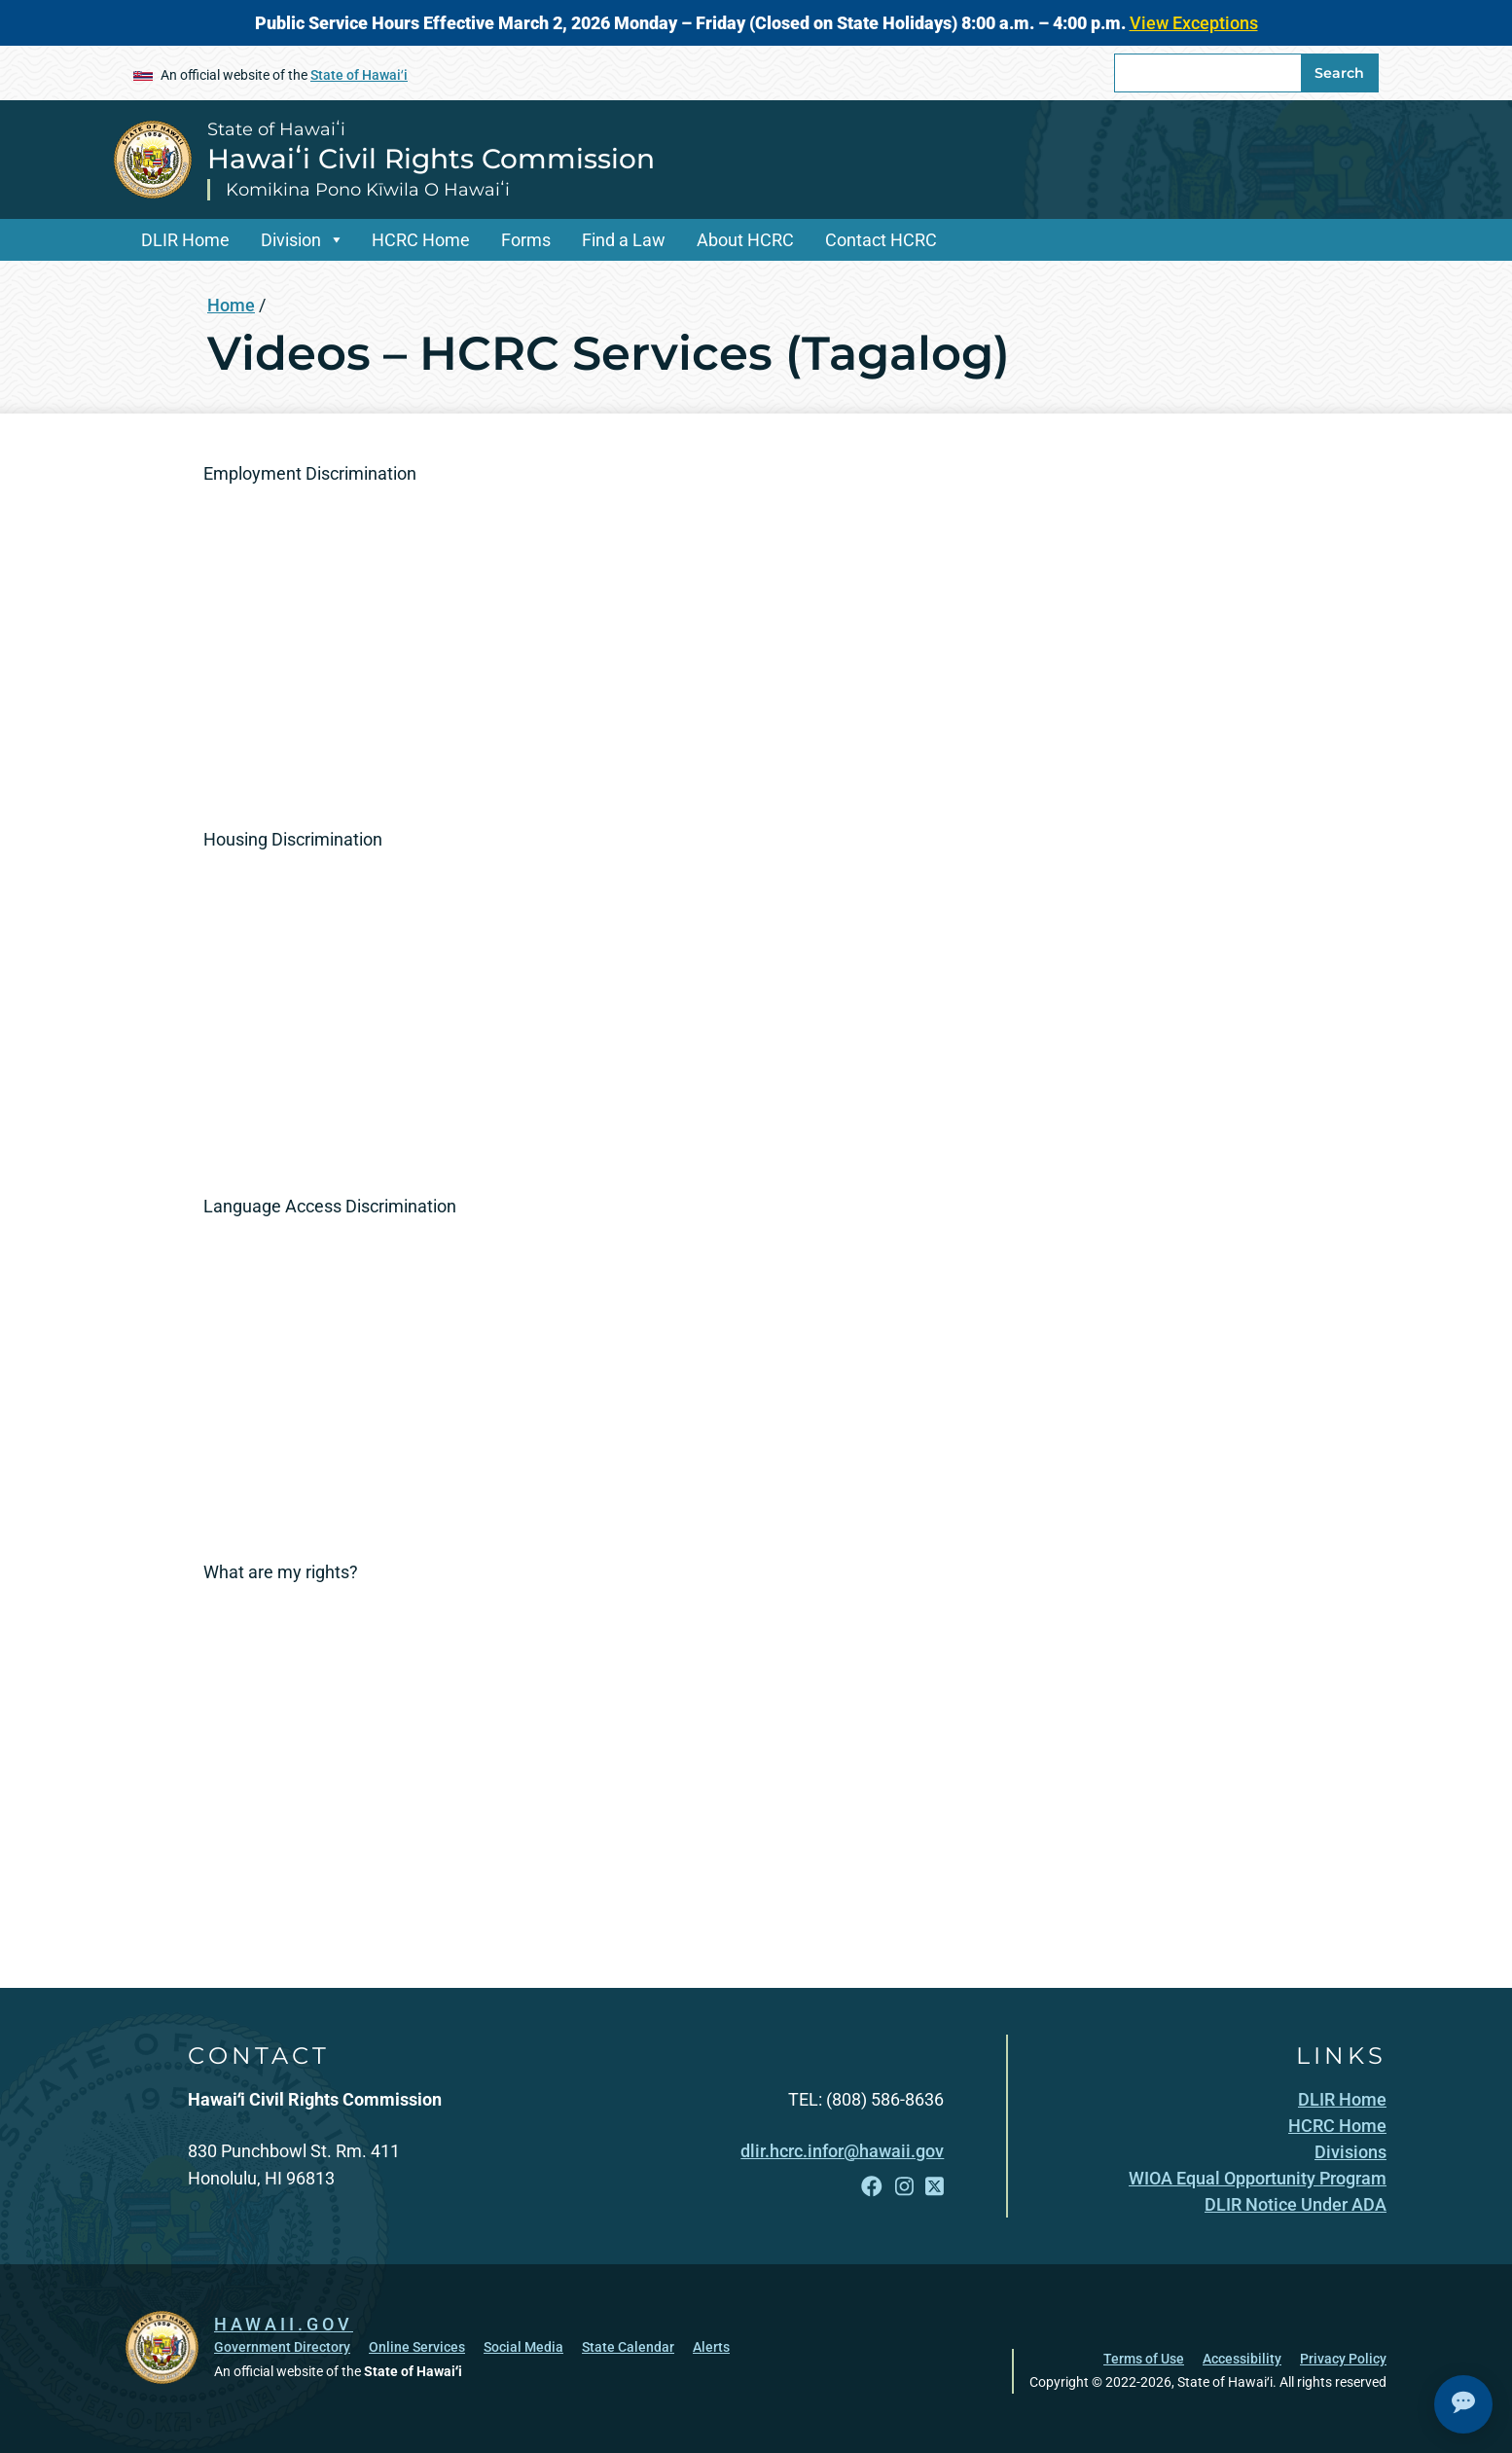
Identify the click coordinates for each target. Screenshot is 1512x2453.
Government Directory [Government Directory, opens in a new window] (282, 2347)
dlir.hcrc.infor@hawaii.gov (842, 2151)
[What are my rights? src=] (475, 1740)
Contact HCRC (881, 240)
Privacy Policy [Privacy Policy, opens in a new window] (1343, 2358)
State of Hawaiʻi (359, 75)
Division (291, 240)
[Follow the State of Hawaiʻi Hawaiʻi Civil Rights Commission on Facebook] (871, 2187)
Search (1339, 73)
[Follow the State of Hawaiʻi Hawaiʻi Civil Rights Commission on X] (934, 2187)
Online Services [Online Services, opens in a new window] (417, 2347)
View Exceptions (1194, 23)
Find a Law (624, 240)
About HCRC (745, 240)
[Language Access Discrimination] (475, 1374)
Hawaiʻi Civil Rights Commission (431, 158)
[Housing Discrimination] (475, 1007)
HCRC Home (421, 240)
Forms (526, 240)
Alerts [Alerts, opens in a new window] (711, 2347)
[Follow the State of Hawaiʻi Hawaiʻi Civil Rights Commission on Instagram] (904, 2187)
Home (231, 305)
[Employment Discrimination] (475, 640)
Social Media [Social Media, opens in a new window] (523, 2347)
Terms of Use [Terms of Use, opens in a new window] (1143, 2358)
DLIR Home (185, 240)
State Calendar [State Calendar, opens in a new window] (628, 2347)
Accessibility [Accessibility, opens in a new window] (1242, 2358)
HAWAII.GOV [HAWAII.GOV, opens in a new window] (283, 2324)
